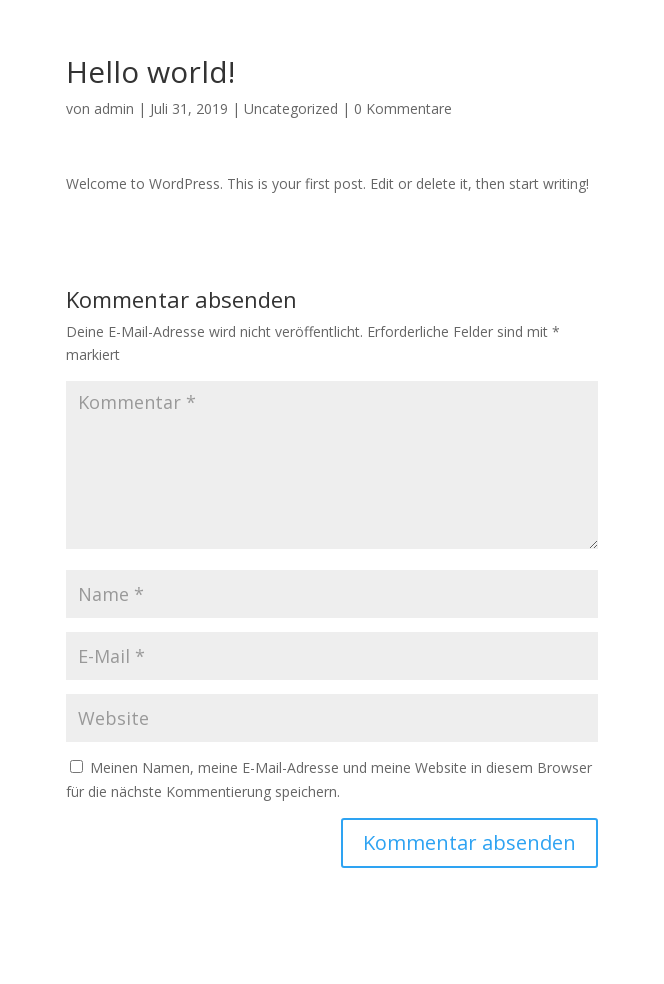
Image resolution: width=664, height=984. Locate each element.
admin (114, 108)
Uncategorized (291, 108)
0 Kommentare (403, 108)
